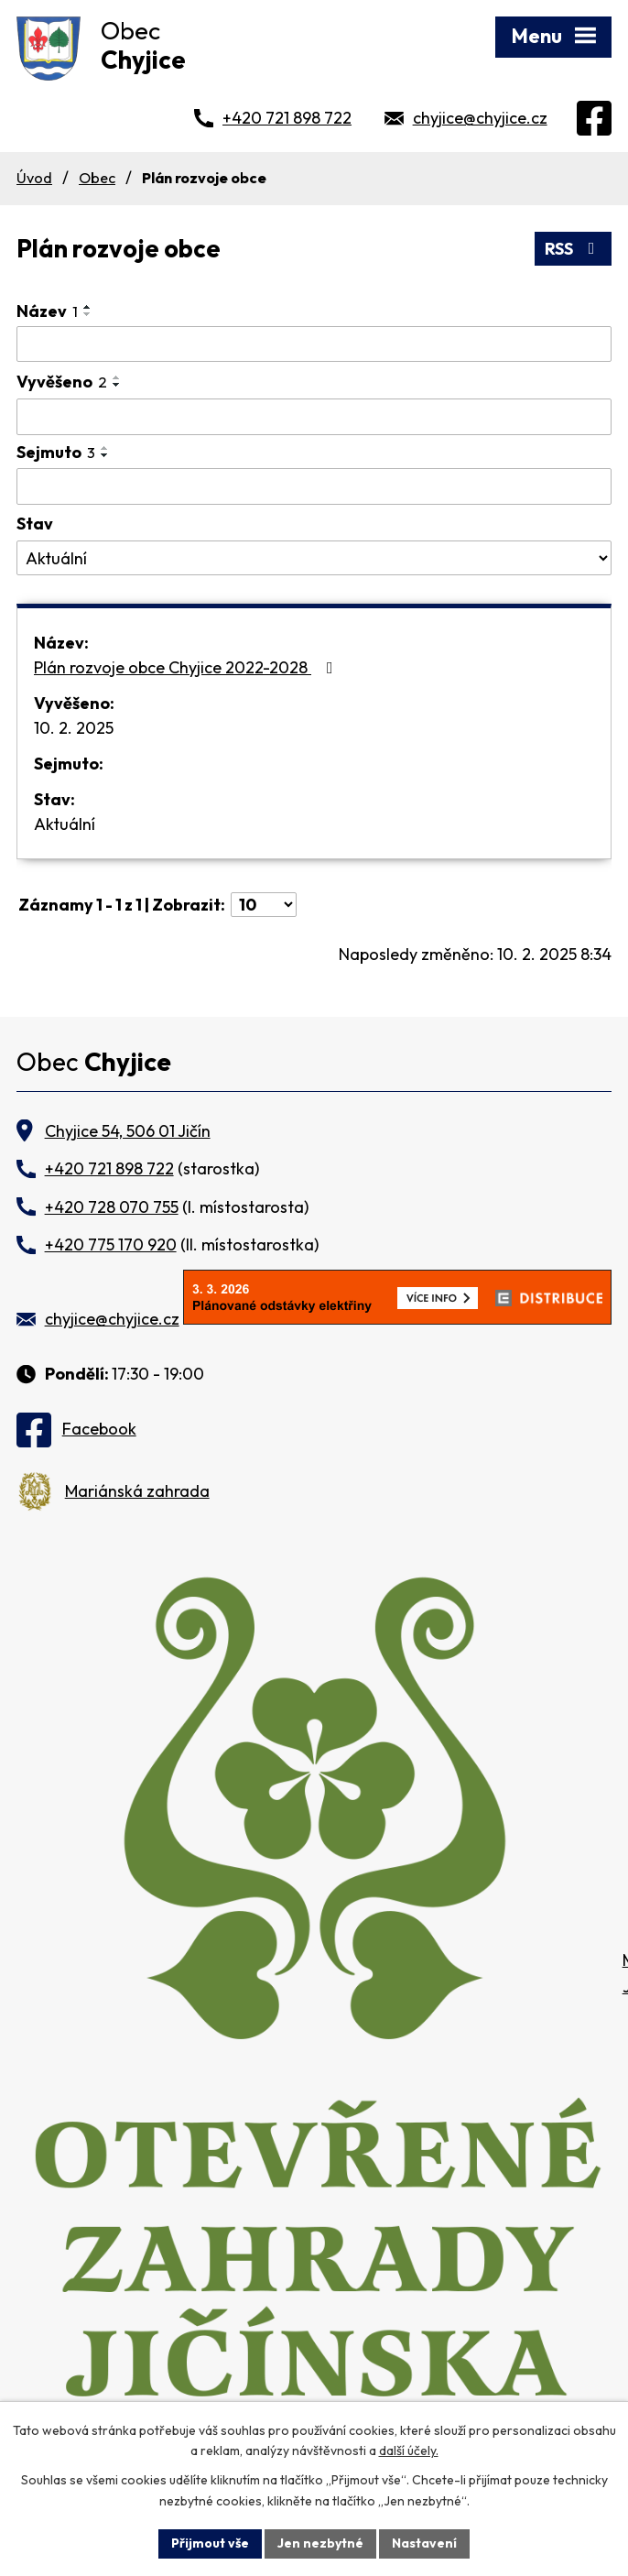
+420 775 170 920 (111, 1244)
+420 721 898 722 (287, 117)
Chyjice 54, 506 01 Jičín (128, 1130)
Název (47, 311)
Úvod (34, 178)
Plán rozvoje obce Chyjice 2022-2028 (187, 667)
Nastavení (424, 2543)
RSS (573, 248)
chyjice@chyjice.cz (480, 117)
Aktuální (64, 824)
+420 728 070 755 (112, 1206)
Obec (97, 178)
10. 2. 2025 (74, 727)
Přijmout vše (210, 2543)
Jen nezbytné (320, 2543)
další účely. (409, 2451)
